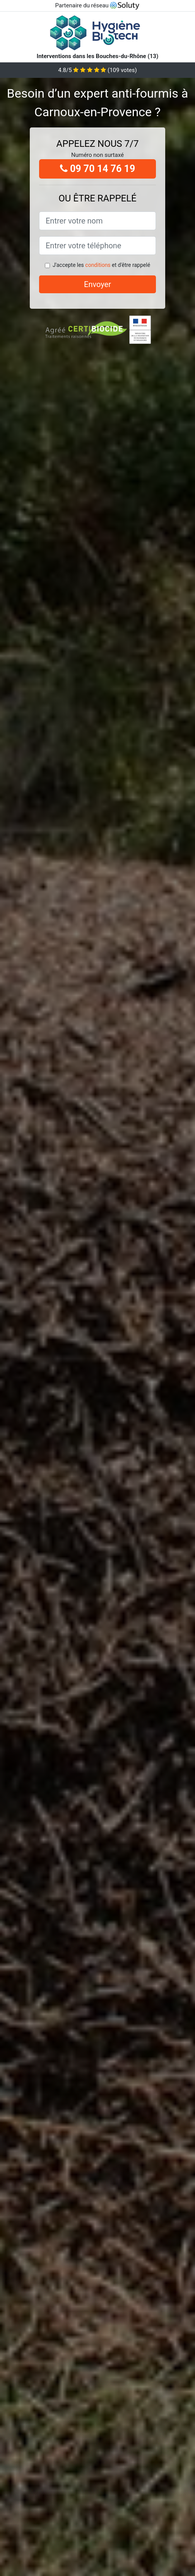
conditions (97, 265)
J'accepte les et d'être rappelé (101, 265)
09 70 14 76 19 (97, 168)
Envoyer (97, 284)
